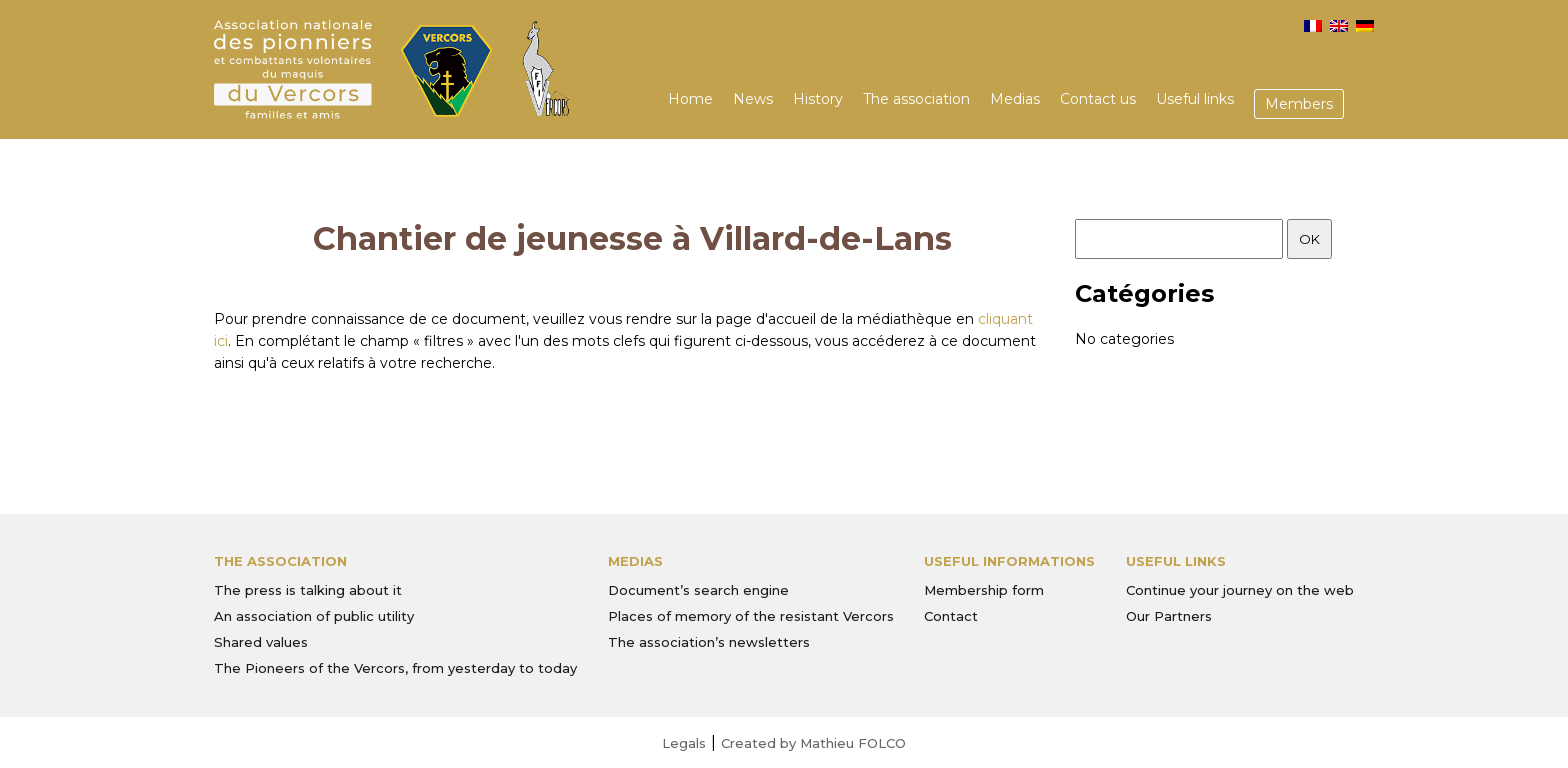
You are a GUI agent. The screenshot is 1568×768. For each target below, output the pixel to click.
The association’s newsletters (709, 642)
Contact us (1098, 99)
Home (690, 99)
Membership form (984, 590)
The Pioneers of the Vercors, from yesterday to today (395, 668)
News (753, 99)
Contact (951, 616)
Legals (684, 743)
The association (916, 99)
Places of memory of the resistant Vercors (751, 616)
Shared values (261, 642)
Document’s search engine (698, 590)
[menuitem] (1313, 26)
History (818, 99)
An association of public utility (314, 616)
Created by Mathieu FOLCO (813, 743)
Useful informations (1009, 561)
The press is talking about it (308, 590)
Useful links (1195, 99)
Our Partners (1169, 616)
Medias (1015, 99)
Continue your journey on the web (1240, 590)
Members (1299, 104)
